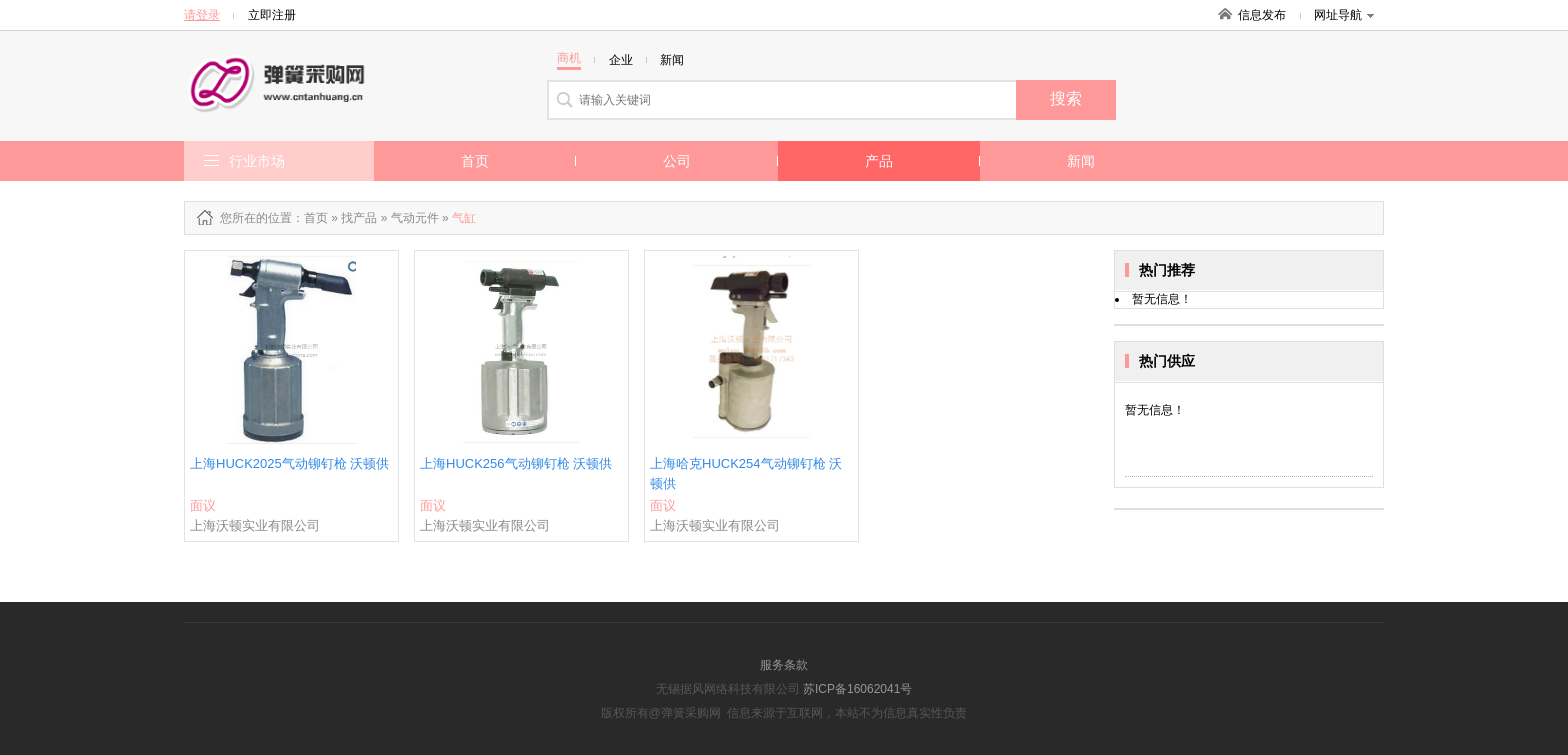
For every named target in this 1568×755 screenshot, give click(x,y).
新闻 (1081, 161)
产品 (879, 161)
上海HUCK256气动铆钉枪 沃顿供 (516, 463)
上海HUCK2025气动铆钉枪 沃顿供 (289, 463)
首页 (475, 161)
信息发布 (1262, 15)
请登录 (202, 15)
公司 (677, 161)
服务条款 (784, 665)
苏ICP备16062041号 (857, 689)
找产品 (359, 218)
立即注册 (272, 15)
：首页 (310, 218)
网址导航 (1344, 15)
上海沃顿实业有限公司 (255, 525)
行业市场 (257, 161)
